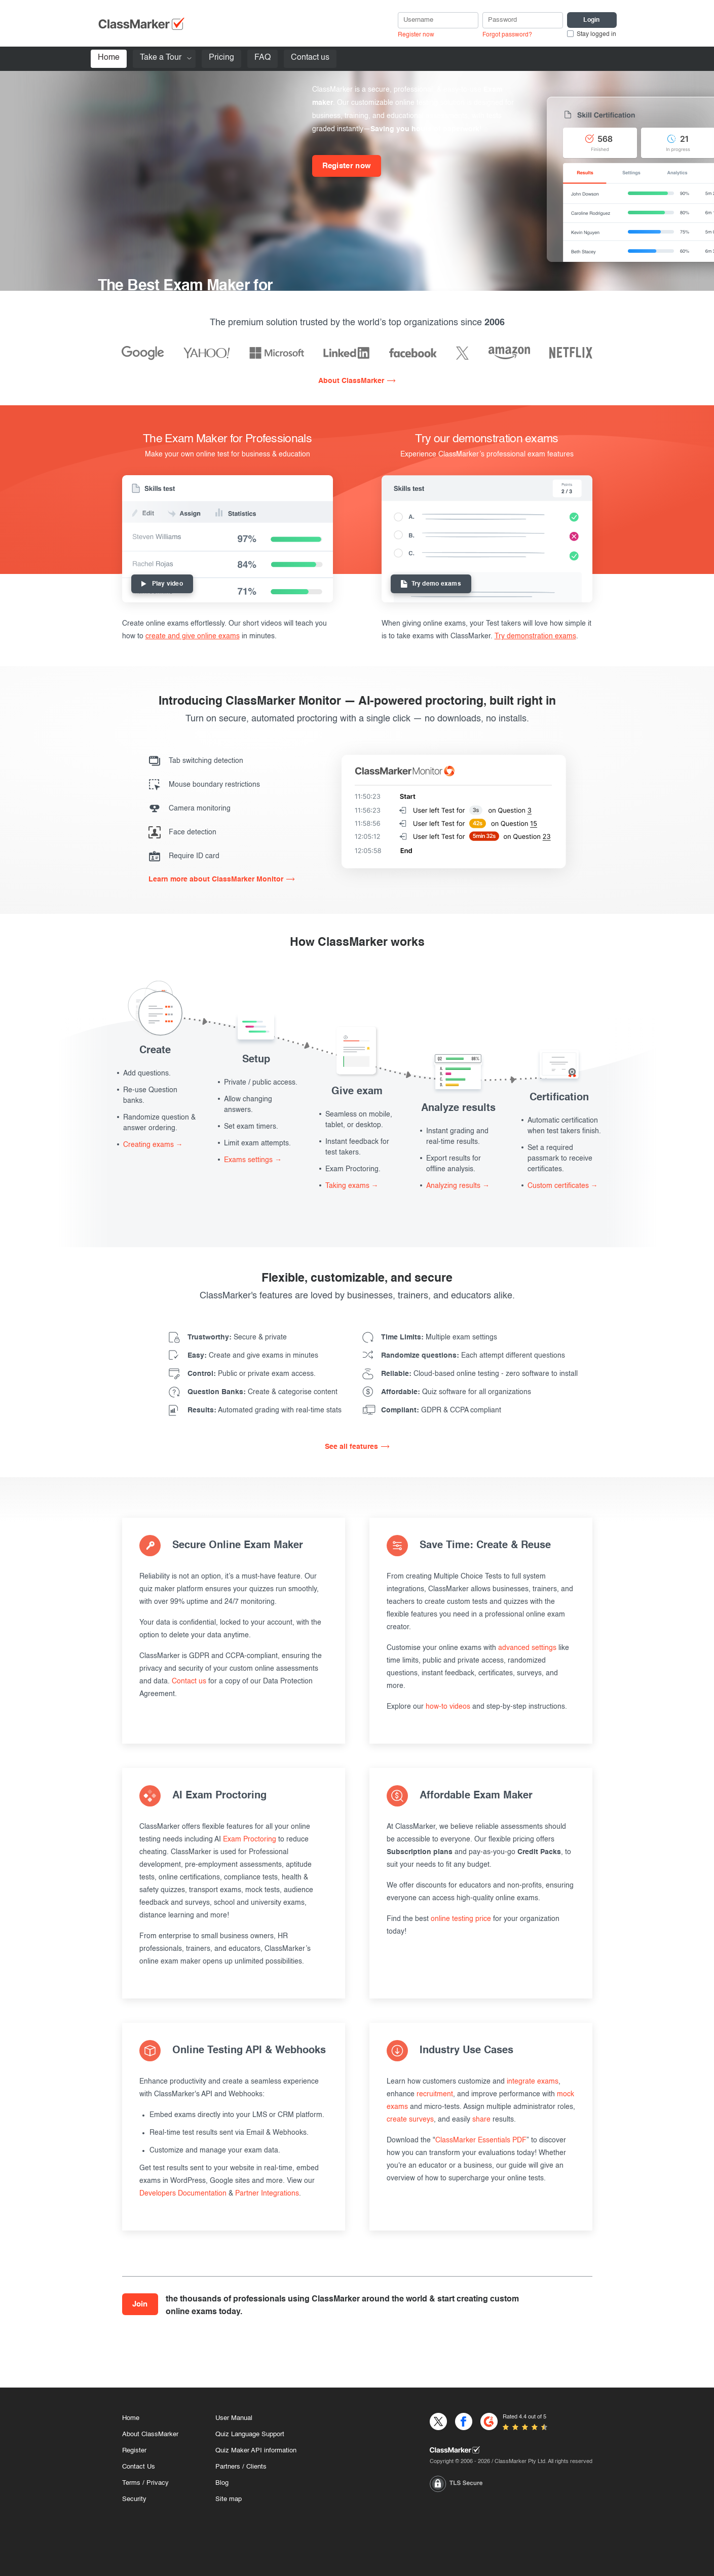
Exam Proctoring (249, 1839)
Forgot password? (507, 35)
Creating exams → (153, 1144)
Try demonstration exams (535, 636)
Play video (162, 584)
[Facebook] (413, 353)
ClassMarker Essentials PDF (481, 2140)
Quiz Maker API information (255, 2450)
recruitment (435, 2094)
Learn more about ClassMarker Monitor (215, 879)
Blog (222, 2483)
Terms (131, 2483)
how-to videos (448, 1706)
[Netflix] (570, 353)
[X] (462, 353)
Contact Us (138, 2467)
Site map (228, 2499)
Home (109, 58)
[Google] (143, 353)
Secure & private (237, 1337)
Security (134, 2499)
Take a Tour (160, 58)
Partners (227, 2467)
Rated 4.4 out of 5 (524, 2417)
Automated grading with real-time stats (264, 1410)
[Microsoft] (276, 353)
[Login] (592, 20)
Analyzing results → (458, 1185)
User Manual (233, 2418)
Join (140, 2304)
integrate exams (532, 2081)
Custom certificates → (563, 1185)
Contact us (310, 58)
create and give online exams (192, 636)
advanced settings (527, 1647)
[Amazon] (509, 353)
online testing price (461, 1919)
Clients (256, 2467)
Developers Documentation (183, 2193)
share (481, 2119)
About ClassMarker (351, 381)
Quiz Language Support (249, 2434)
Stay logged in (596, 34)
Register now (416, 35)
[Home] (511, 2449)
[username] (438, 20)
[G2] (489, 2421)
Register (134, 2450)
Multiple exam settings (439, 1337)
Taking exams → (352, 1185)
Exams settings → (253, 1160)
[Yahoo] (206, 353)
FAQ (262, 58)
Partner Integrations (267, 2193)
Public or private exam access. (251, 1373)
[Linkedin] (346, 353)
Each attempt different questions (473, 1355)
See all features (351, 1446)
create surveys (410, 2119)
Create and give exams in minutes (252, 1355)
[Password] (522, 20)
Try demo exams (431, 584)
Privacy (157, 2483)
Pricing (221, 58)
